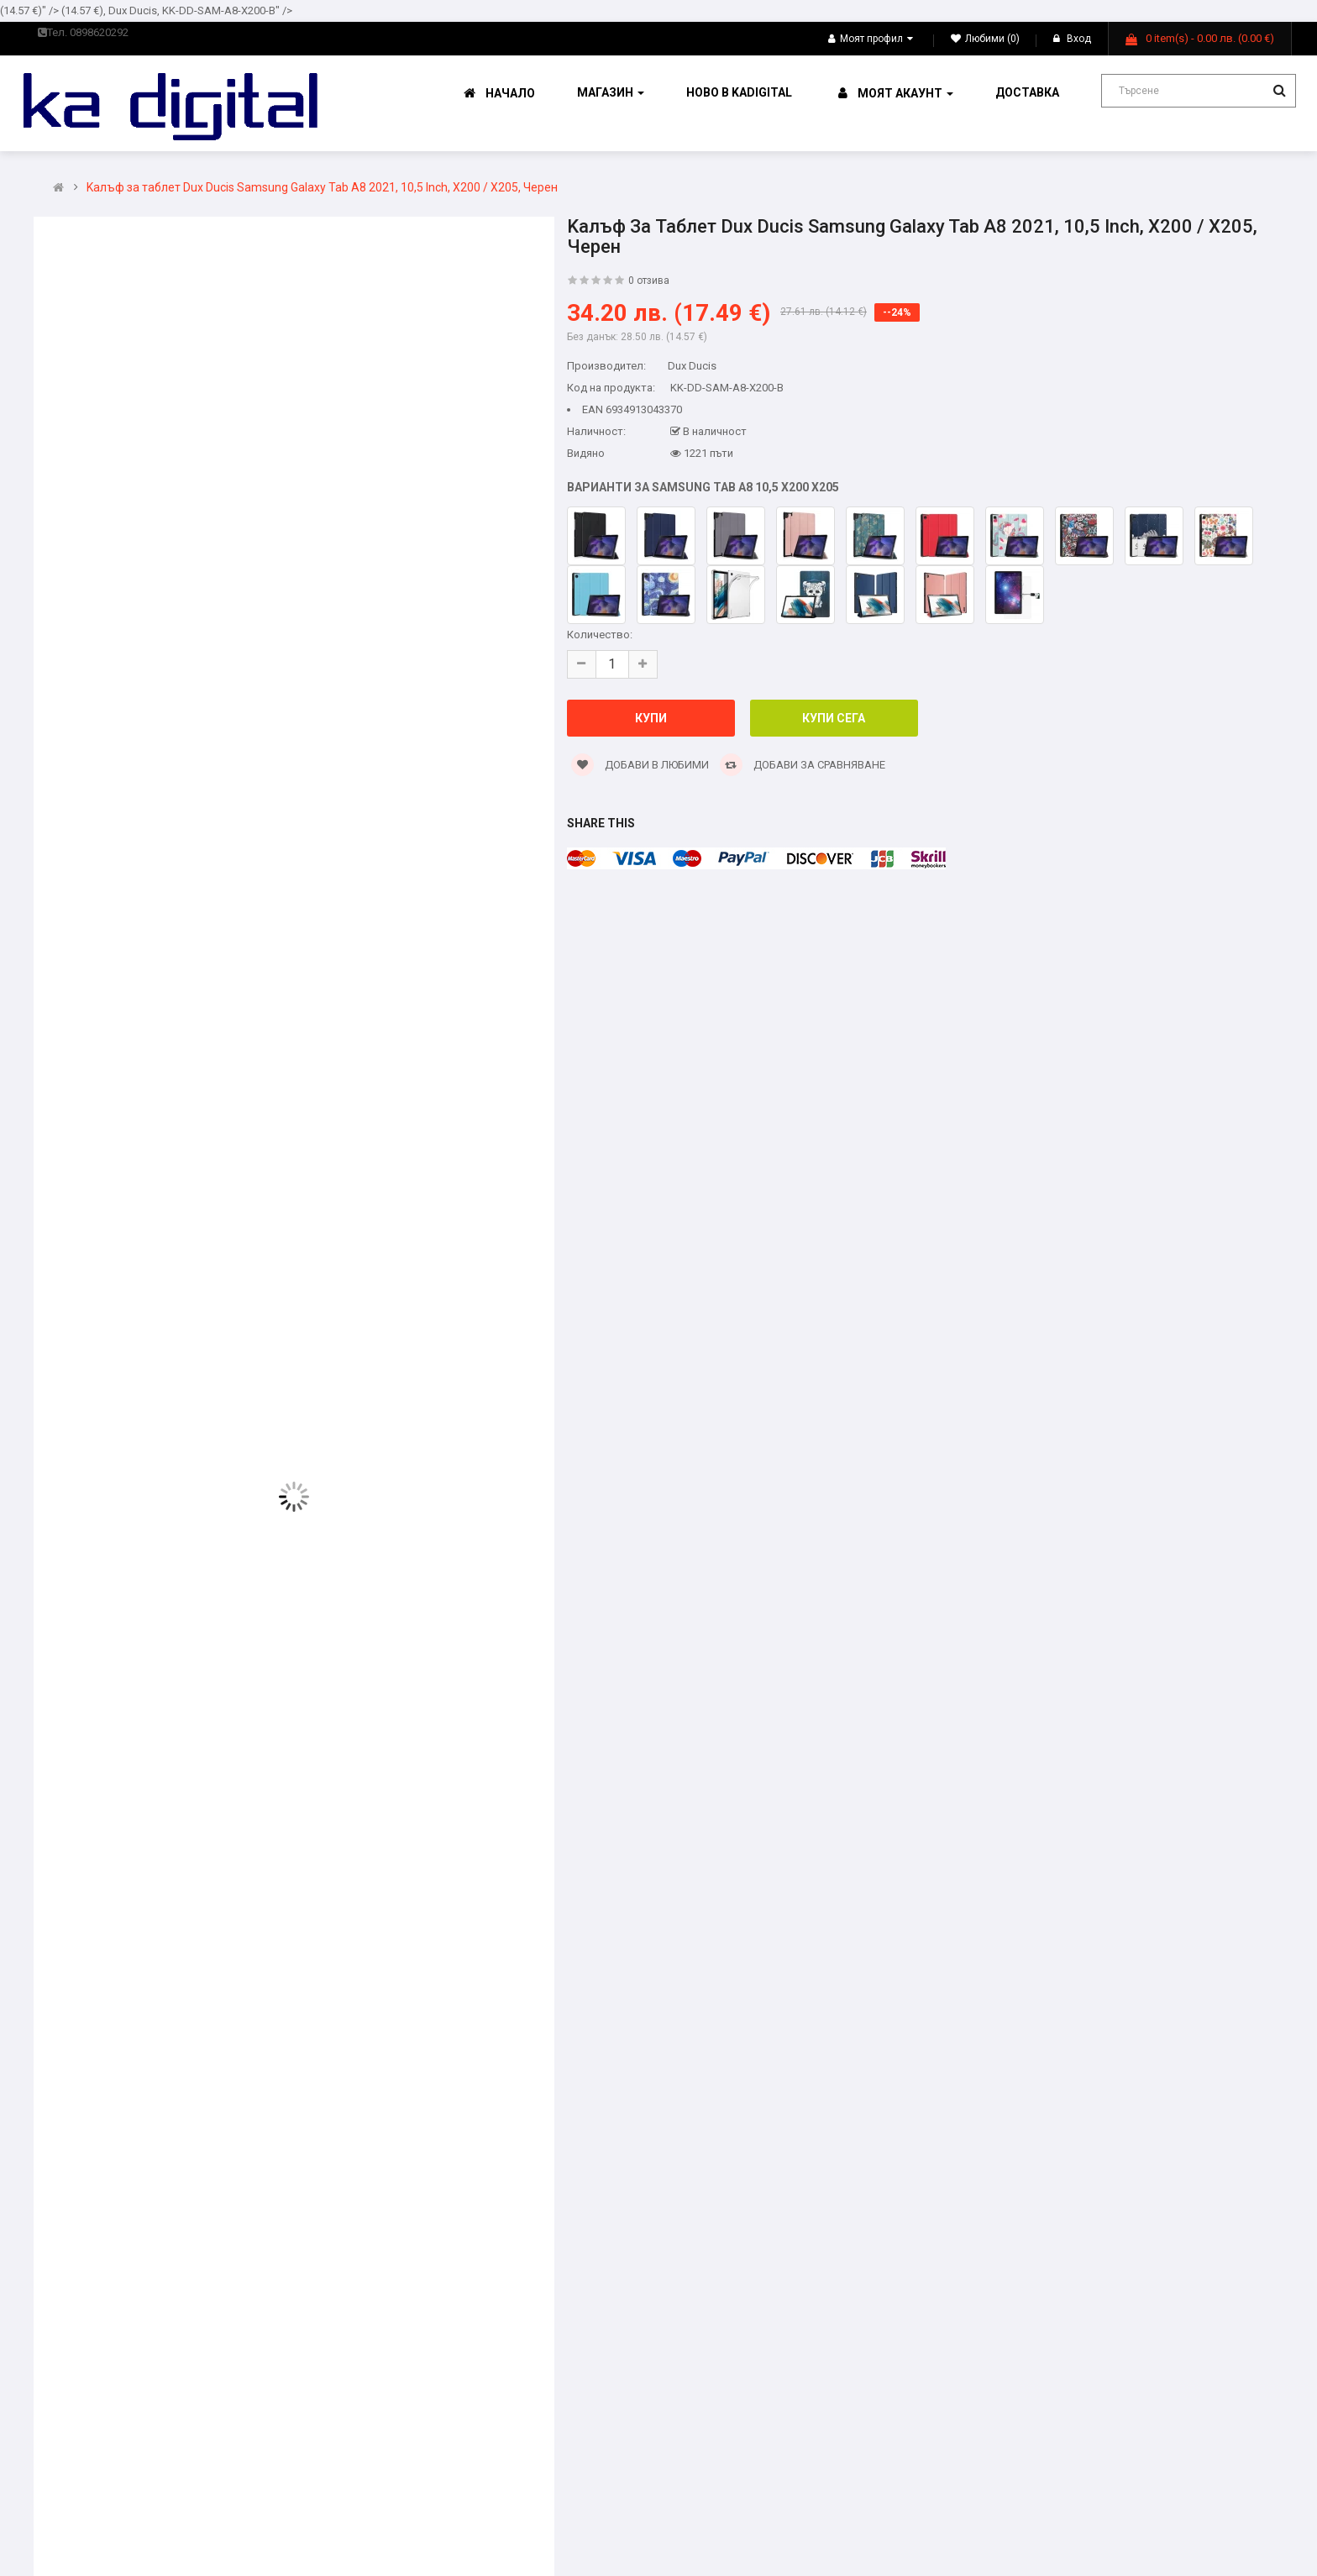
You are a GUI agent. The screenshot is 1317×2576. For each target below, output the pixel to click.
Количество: (599, 634)
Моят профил (870, 39)
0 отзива (648, 280)
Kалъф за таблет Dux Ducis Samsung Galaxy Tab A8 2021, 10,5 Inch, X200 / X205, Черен (322, 187)
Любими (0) (985, 39)
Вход (1072, 39)
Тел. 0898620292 (83, 32)
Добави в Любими (640, 764)
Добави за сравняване (802, 764)
